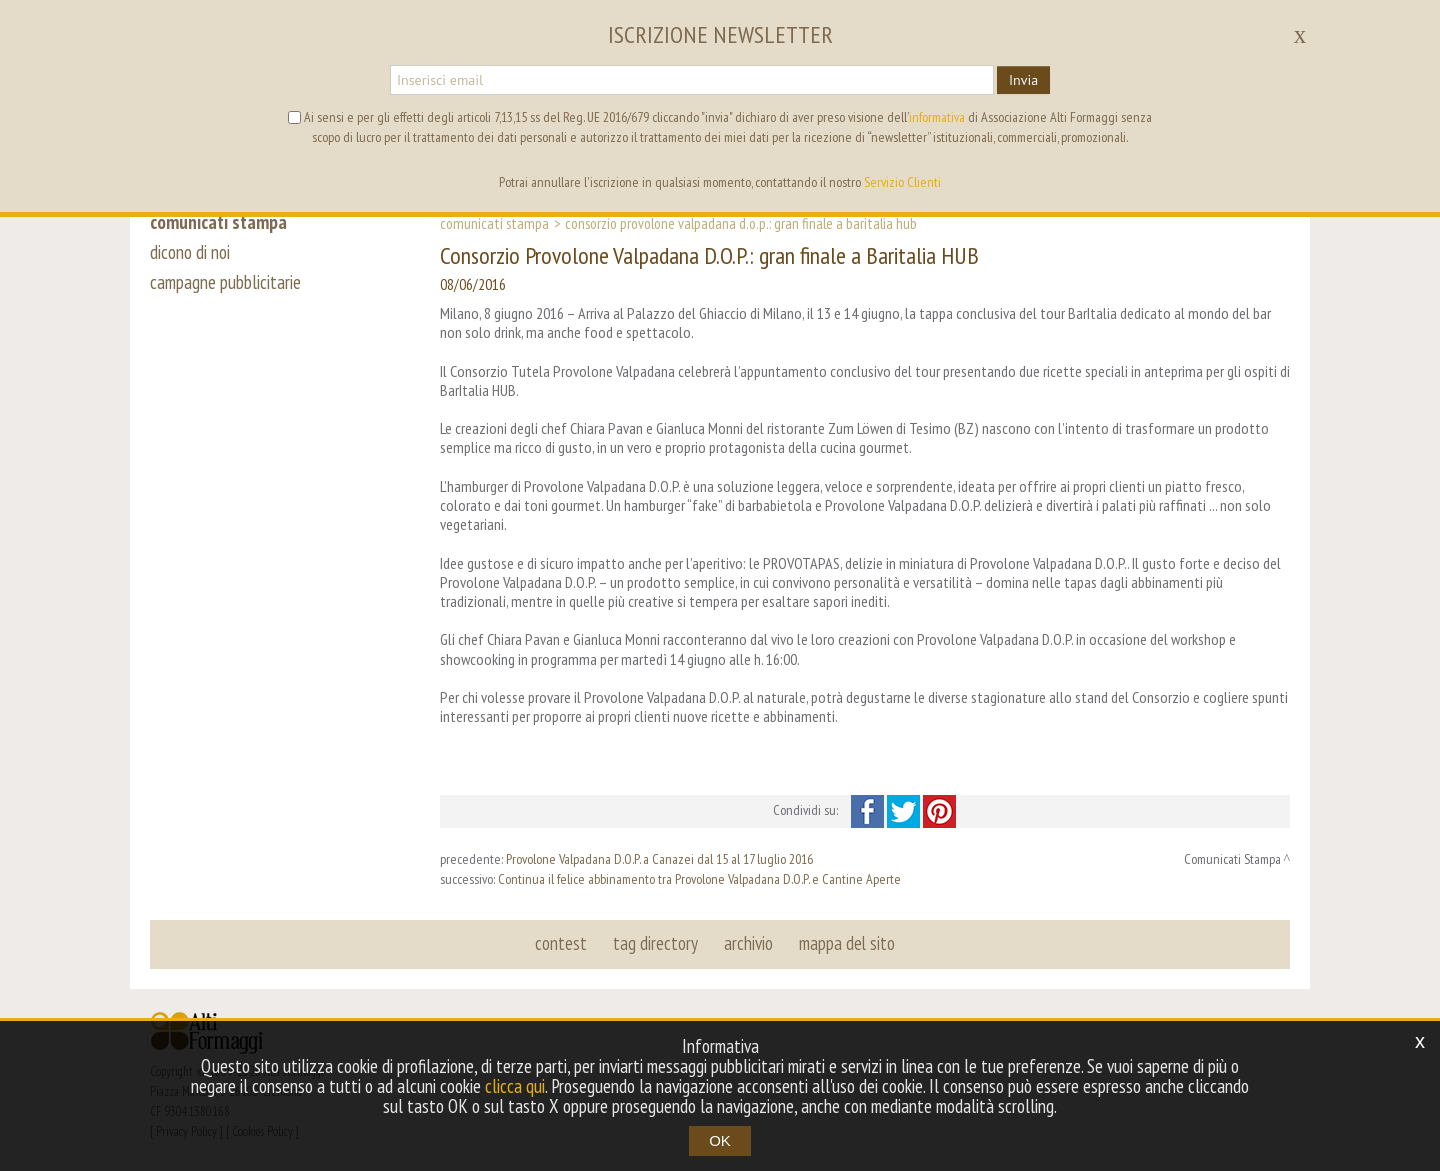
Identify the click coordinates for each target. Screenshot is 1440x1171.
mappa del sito (847, 943)
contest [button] (561, 943)
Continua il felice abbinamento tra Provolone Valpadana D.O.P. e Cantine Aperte (699, 879)
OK (720, 1140)
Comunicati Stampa (494, 223)
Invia (1023, 80)
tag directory (655, 943)
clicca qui (515, 1086)
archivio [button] (748, 943)
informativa (937, 117)
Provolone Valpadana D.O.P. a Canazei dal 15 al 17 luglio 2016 (659, 859)
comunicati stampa (218, 222)
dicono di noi (190, 252)
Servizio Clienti (902, 182)
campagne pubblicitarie (225, 282)
